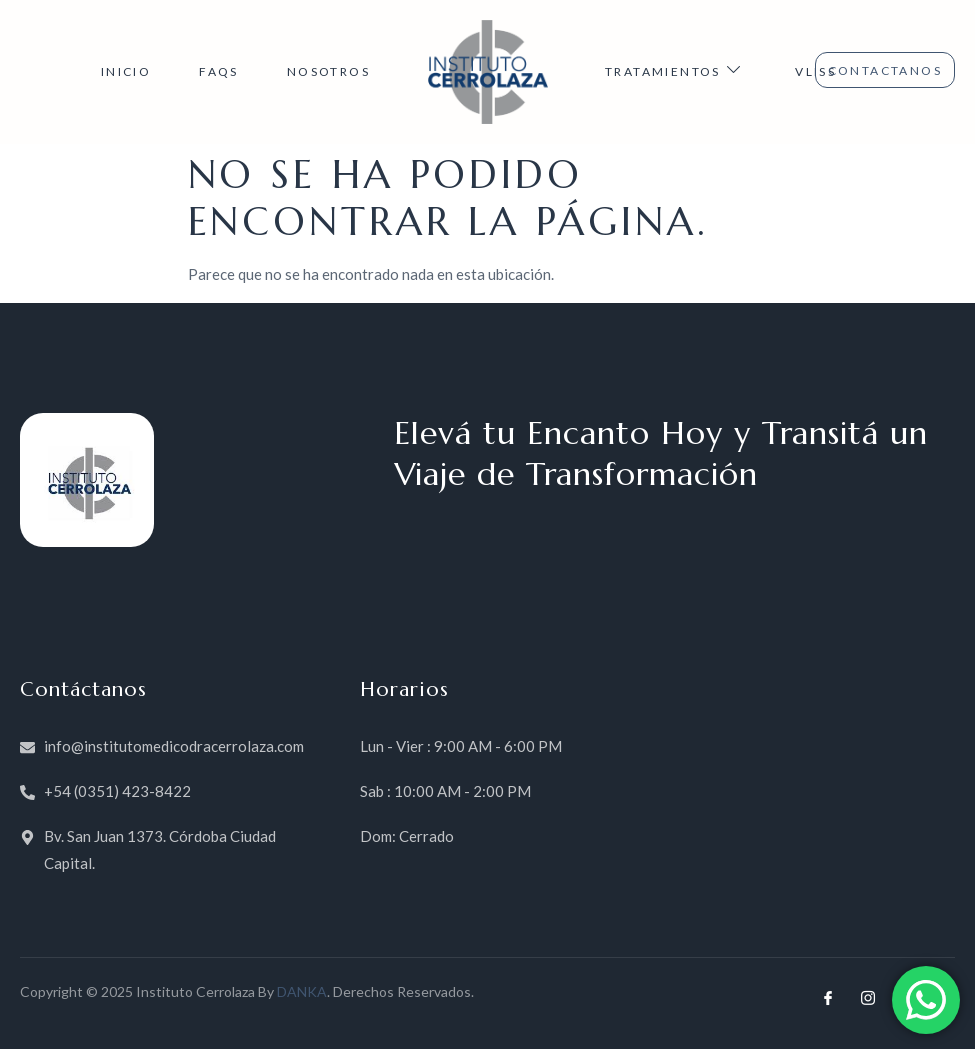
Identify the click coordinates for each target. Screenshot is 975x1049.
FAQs (219, 71)
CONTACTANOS (885, 70)
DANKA (302, 991)
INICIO (126, 71)
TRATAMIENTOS (676, 70)
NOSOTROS (328, 71)
